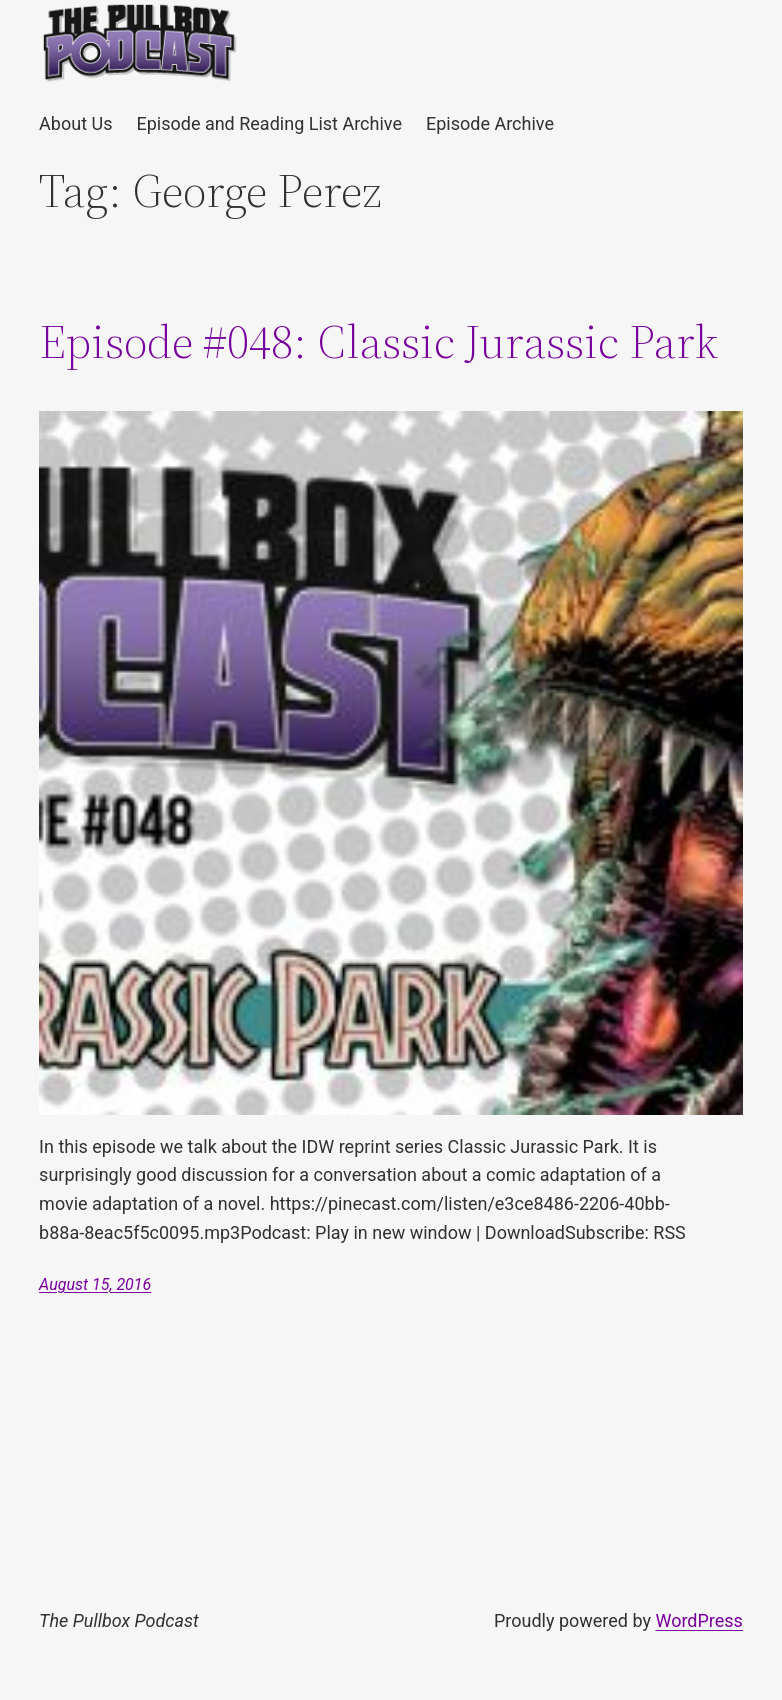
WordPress (698, 1620)
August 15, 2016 (95, 1284)
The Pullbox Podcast (119, 1620)
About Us (75, 123)
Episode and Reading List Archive (269, 123)
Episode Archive (490, 123)
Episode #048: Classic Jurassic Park (378, 342)
